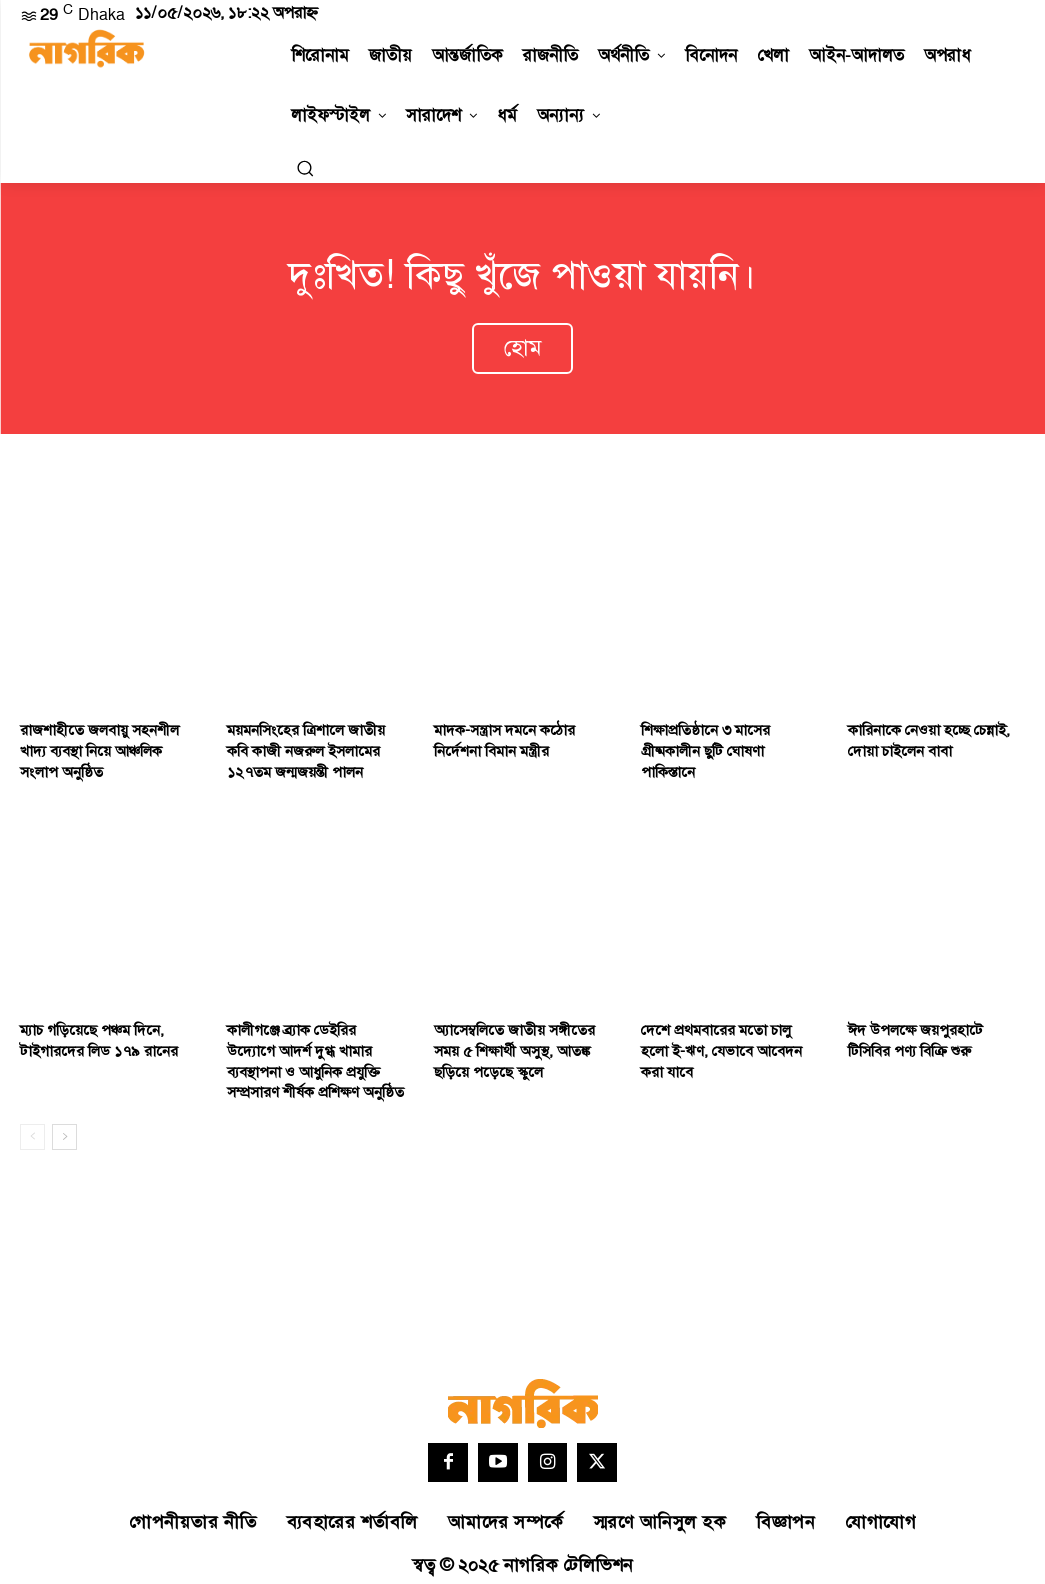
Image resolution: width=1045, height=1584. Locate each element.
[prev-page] (32, 1124)
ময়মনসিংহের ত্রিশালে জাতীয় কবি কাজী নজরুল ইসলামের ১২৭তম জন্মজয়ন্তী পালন (311, 745)
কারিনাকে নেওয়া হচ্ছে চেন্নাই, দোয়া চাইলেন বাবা (924, 735)
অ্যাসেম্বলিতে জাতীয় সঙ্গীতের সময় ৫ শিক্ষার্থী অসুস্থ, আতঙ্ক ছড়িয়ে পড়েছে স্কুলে (521, 1041)
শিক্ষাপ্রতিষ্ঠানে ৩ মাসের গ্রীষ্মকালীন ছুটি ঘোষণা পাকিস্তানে (724, 735)
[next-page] (64, 1124)
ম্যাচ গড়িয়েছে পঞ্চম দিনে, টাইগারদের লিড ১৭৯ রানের (90, 1031)
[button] (305, 168)
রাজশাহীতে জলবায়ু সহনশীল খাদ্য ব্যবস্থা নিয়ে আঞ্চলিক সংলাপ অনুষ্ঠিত (107, 745)
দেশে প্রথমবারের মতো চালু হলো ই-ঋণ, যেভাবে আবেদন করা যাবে (726, 1031)
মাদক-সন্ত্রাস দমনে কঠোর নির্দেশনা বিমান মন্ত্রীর (499, 735)
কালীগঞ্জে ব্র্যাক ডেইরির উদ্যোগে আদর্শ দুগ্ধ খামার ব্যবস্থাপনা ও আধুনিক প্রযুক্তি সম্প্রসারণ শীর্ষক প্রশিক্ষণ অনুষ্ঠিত (309, 1051)
